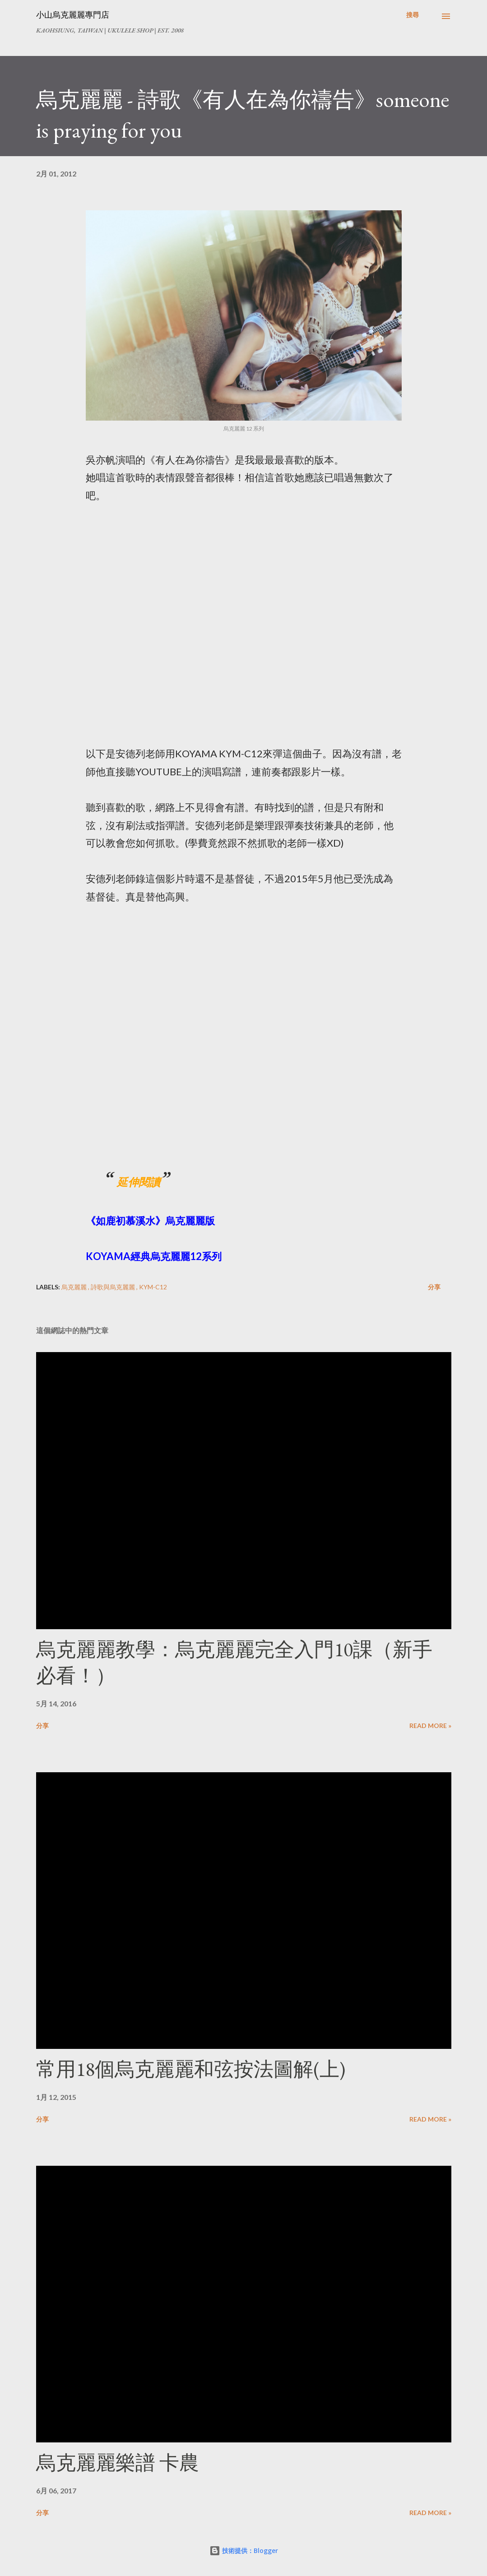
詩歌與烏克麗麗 (113, 1287)
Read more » (430, 1725)
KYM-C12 (153, 1287)
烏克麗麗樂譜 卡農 (117, 2462)
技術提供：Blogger (243, 2550)
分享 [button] (434, 1287)
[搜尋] (412, 15)
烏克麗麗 (74, 1287)
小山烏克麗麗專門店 (72, 14)
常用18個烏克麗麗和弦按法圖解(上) (190, 2069)
